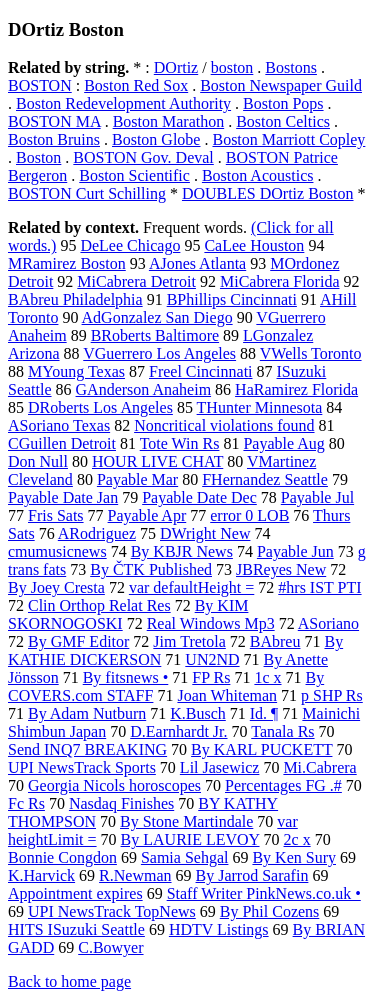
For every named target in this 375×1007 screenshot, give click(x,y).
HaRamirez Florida (296, 389)
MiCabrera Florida (280, 281)
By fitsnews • (126, 677)
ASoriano (328, 623)
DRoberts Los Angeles (100, 407)
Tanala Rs (282, 731)
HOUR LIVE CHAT (157, 461)
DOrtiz (176, 67)
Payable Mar (137, 479)
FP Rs (211, 677)
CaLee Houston (254, 245)
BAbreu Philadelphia (75, 299)
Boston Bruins (54, 139)
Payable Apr (147, 515)
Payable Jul (317, 497)
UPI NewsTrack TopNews (112, 911)
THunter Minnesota (260, 407)
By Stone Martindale (186, 821)
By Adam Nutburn (87, 713)
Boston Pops (283, 103)
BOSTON (40, 85)
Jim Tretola (189, 641)
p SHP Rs (332, 695)
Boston (38, 157)
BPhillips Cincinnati (232, 299)
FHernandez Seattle (265, 479)
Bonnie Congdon (62, 857)
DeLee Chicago (130, 245)
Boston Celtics (283, 121)
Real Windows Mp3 (211, 623)
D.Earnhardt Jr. (178, 731)
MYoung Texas (76, 371)
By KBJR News (182, 551)
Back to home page (69, 981)
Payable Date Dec (199, 497)
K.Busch (198, 713)
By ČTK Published (151, 569)
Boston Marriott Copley (288, 139)
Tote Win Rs (180, 443)
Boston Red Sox (136, 85)
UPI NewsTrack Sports (82, 767)
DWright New (205, 533)
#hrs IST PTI (319, 587)
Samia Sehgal (185, 857)
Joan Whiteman (227, 695)
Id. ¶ (264, 713)
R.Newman (135, 875)
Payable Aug (283, 443)
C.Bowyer (110, 947)
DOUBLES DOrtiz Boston (268, 193)
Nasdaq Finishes (121, 803)
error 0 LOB (249, 515)
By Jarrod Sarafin (252, 875)
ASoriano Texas (59, 425)
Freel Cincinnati (201, 371)
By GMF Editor (78, 641)
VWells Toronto (311, 353)
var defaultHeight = (191, 587)
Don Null (38, 461)
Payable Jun (295, 551)
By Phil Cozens (270, 911)
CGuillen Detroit (62, 443)
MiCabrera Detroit (136, 281)
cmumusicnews (57, 551)
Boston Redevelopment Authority (123, 103)
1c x (267, 677)
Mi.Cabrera (319, 767)
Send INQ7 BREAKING (87, 749)
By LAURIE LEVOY (190, 839)
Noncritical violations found (224, 425)
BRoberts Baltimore (155, 335)
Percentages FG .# (283, 785)
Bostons (291, 67)
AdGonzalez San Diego (157, 317)
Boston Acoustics (258, 175)
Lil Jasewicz (220, 767)
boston (232, 67)
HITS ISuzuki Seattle (76, 929)
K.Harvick (41, 875)
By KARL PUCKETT (261, 749)
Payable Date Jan (63, 497)
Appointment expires (75, 893)
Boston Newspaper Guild (281, 85)
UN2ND (212, 659)
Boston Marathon (169, 121)
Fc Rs (26, 803)
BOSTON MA (54, 121)
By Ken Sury (294, 857)
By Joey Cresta (56, 587)
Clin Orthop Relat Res (99, 605)
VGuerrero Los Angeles (159, 353)
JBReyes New (281, 569)
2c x (297, 839)
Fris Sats (56, 515)
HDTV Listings (219, 929)
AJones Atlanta (197, 263)
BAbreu (275, 641)
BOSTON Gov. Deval (143, 157)
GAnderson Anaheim (144, 389)
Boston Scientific (134, 175)
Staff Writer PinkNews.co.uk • (264, 893)
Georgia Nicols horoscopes (114, 785)
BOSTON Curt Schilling (87, 193)
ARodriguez (97, 533)
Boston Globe (156, 139)
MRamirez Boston (67, 263)
